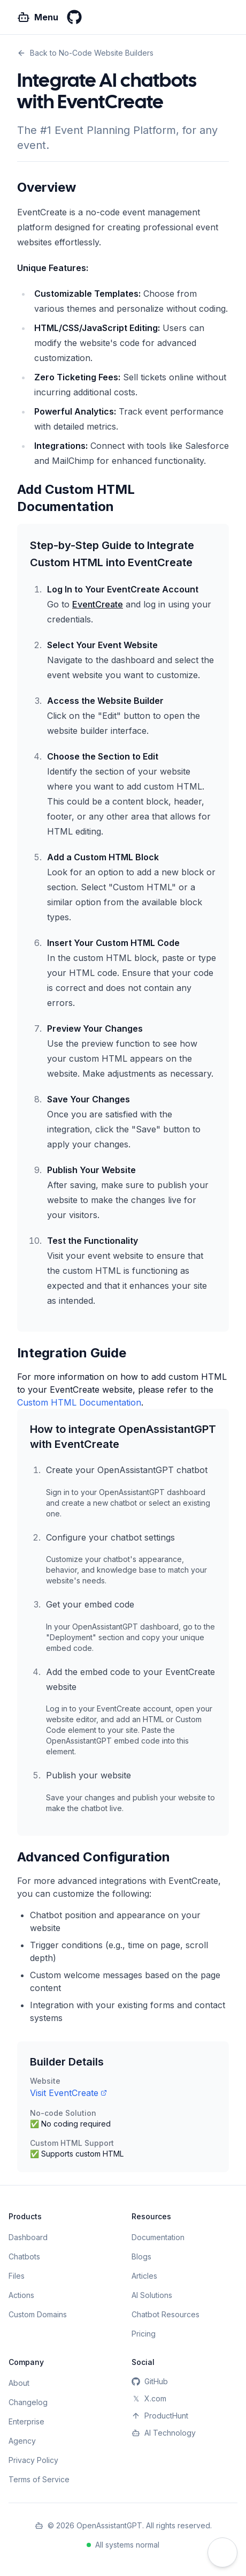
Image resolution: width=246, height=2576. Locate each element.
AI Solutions (152, 2295)
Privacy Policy (33, 2460)
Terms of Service (39, 2479)
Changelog (28, 2402)
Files (17, 2275)
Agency (22, 2440)
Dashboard (28, 2237)
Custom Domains (38, 2314)
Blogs (141, 2256)
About (19, 2382)
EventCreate (97, 604)
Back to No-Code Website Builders (85, 52)
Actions (21, 2295)
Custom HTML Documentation (79, 1402)
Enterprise (26, 2421)
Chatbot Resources (165, 2314)
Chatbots (24, 2256)
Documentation (158, 2237)
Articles (144, 2275)
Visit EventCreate (68, 2092)
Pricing (144, 2333)
